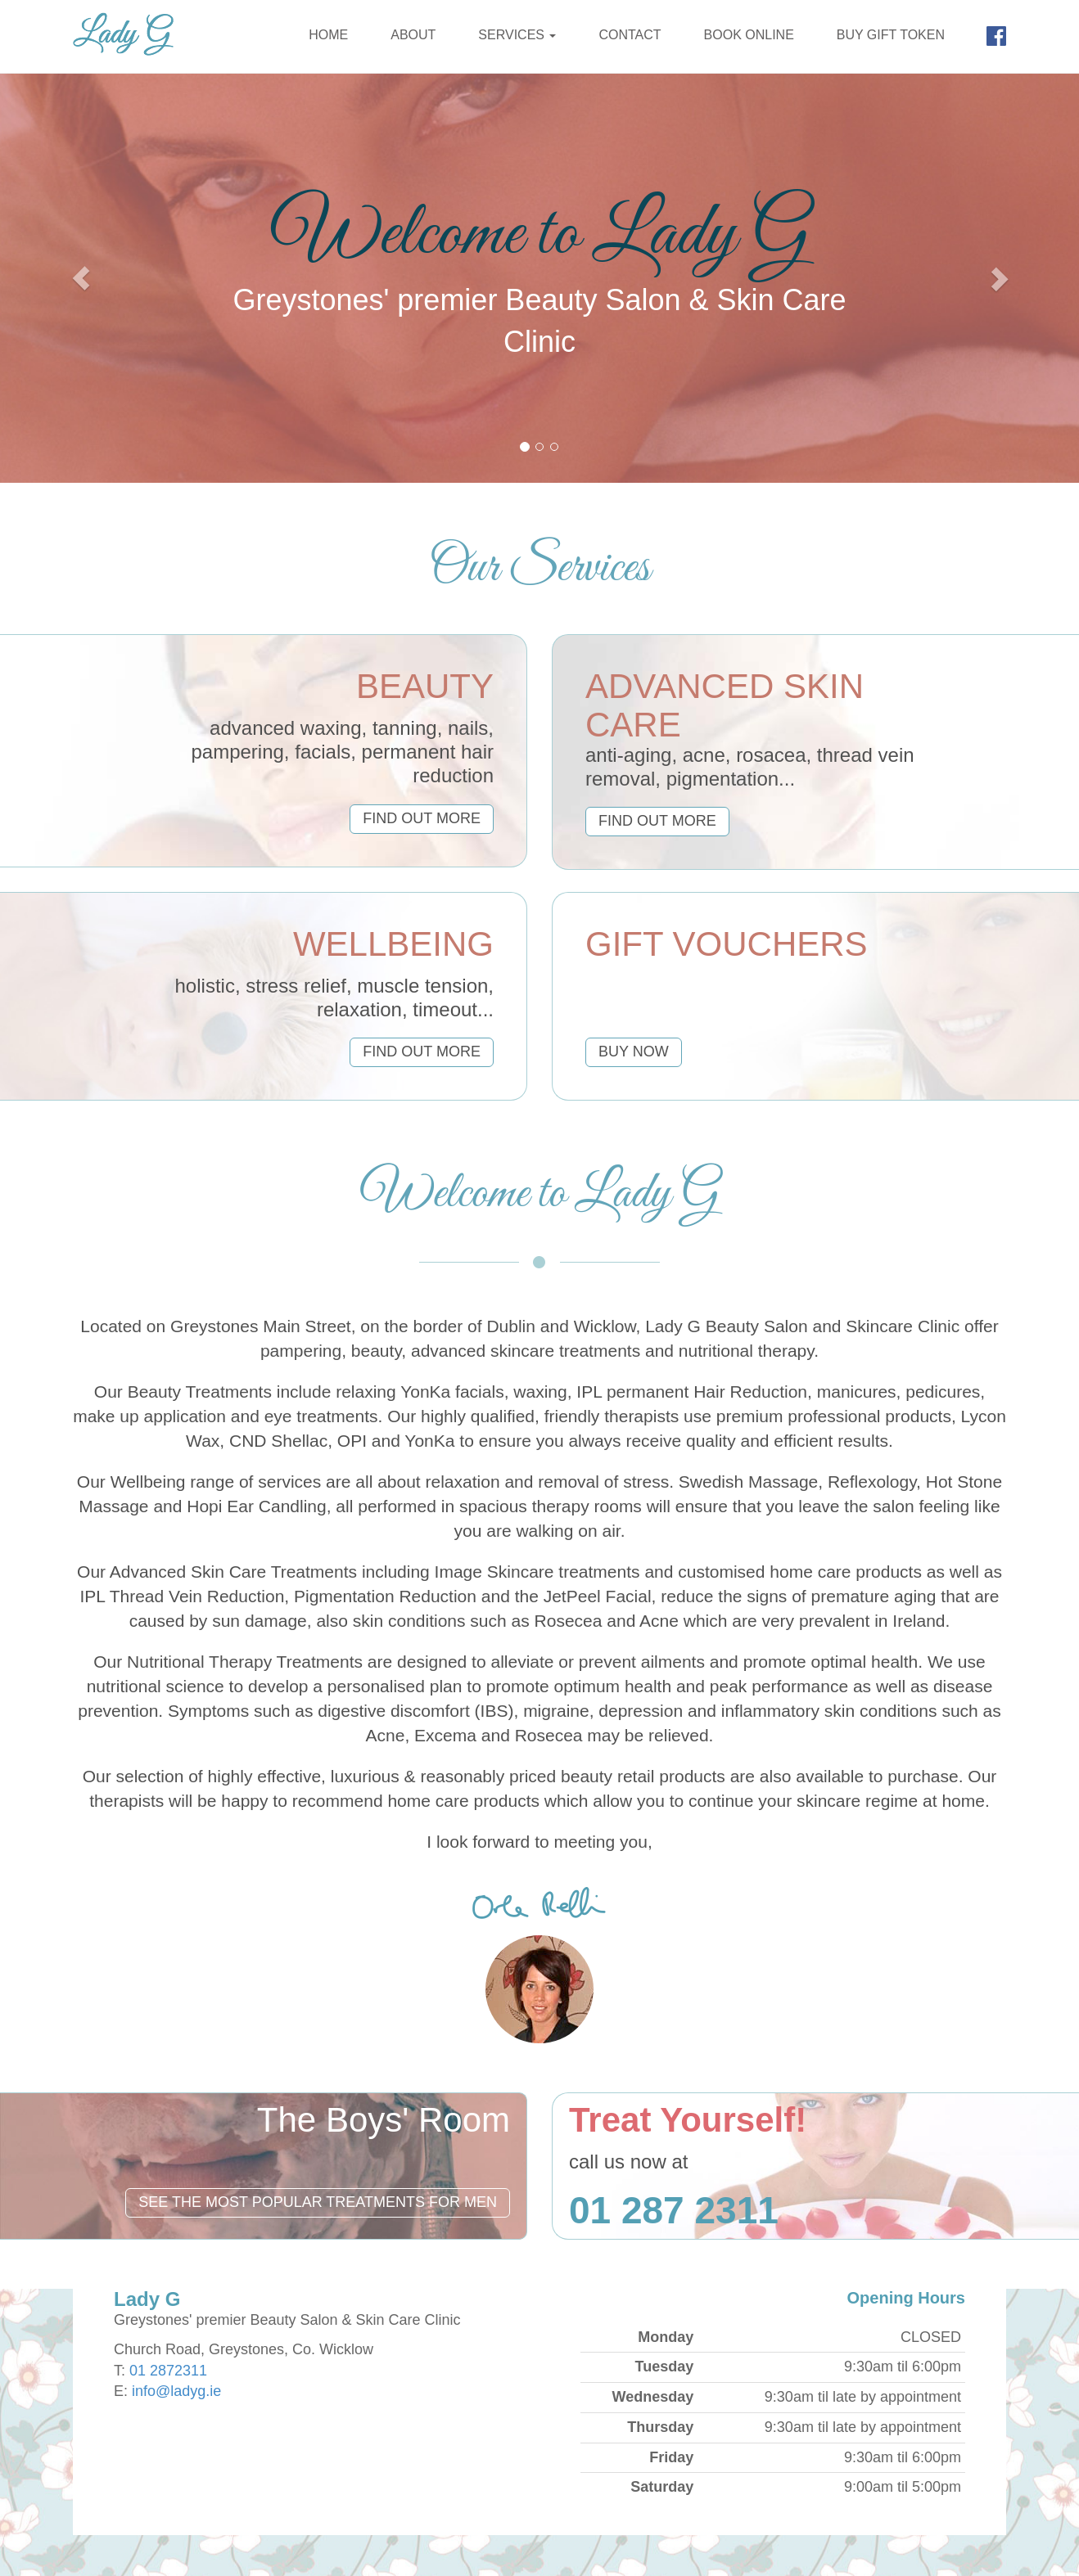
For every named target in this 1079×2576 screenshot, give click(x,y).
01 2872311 (168, 2370)
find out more (422, 818)
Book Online (749, 35)
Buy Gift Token (891, 35)
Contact (629, 35)
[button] (81, 278)
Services (517, 35)
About (413, 35)
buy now (633, 1051)
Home (328, 35)
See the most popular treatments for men (317, 2202)
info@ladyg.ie (176, 2391)
